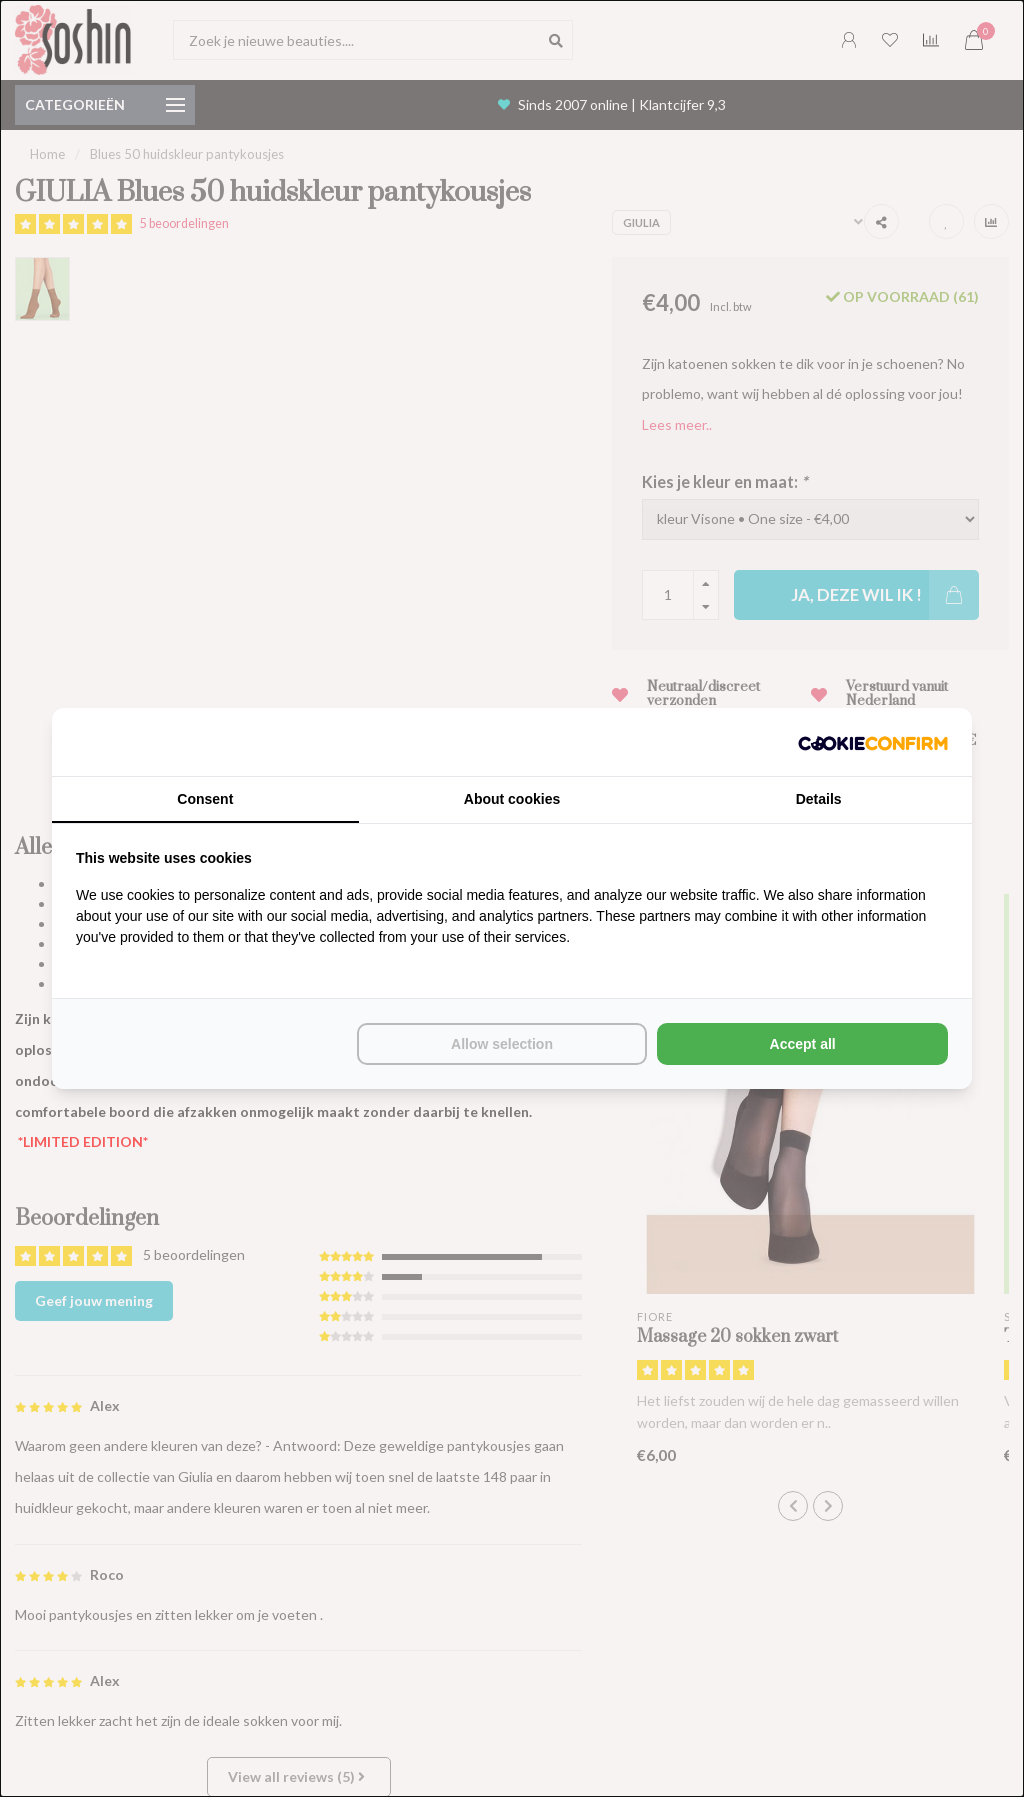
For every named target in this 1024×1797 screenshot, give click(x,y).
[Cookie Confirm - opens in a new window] (873, 742)
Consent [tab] (205, 799)
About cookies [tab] (512, 799)
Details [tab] (819, 799)
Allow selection (502, 1044)
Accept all (803, 1044)
